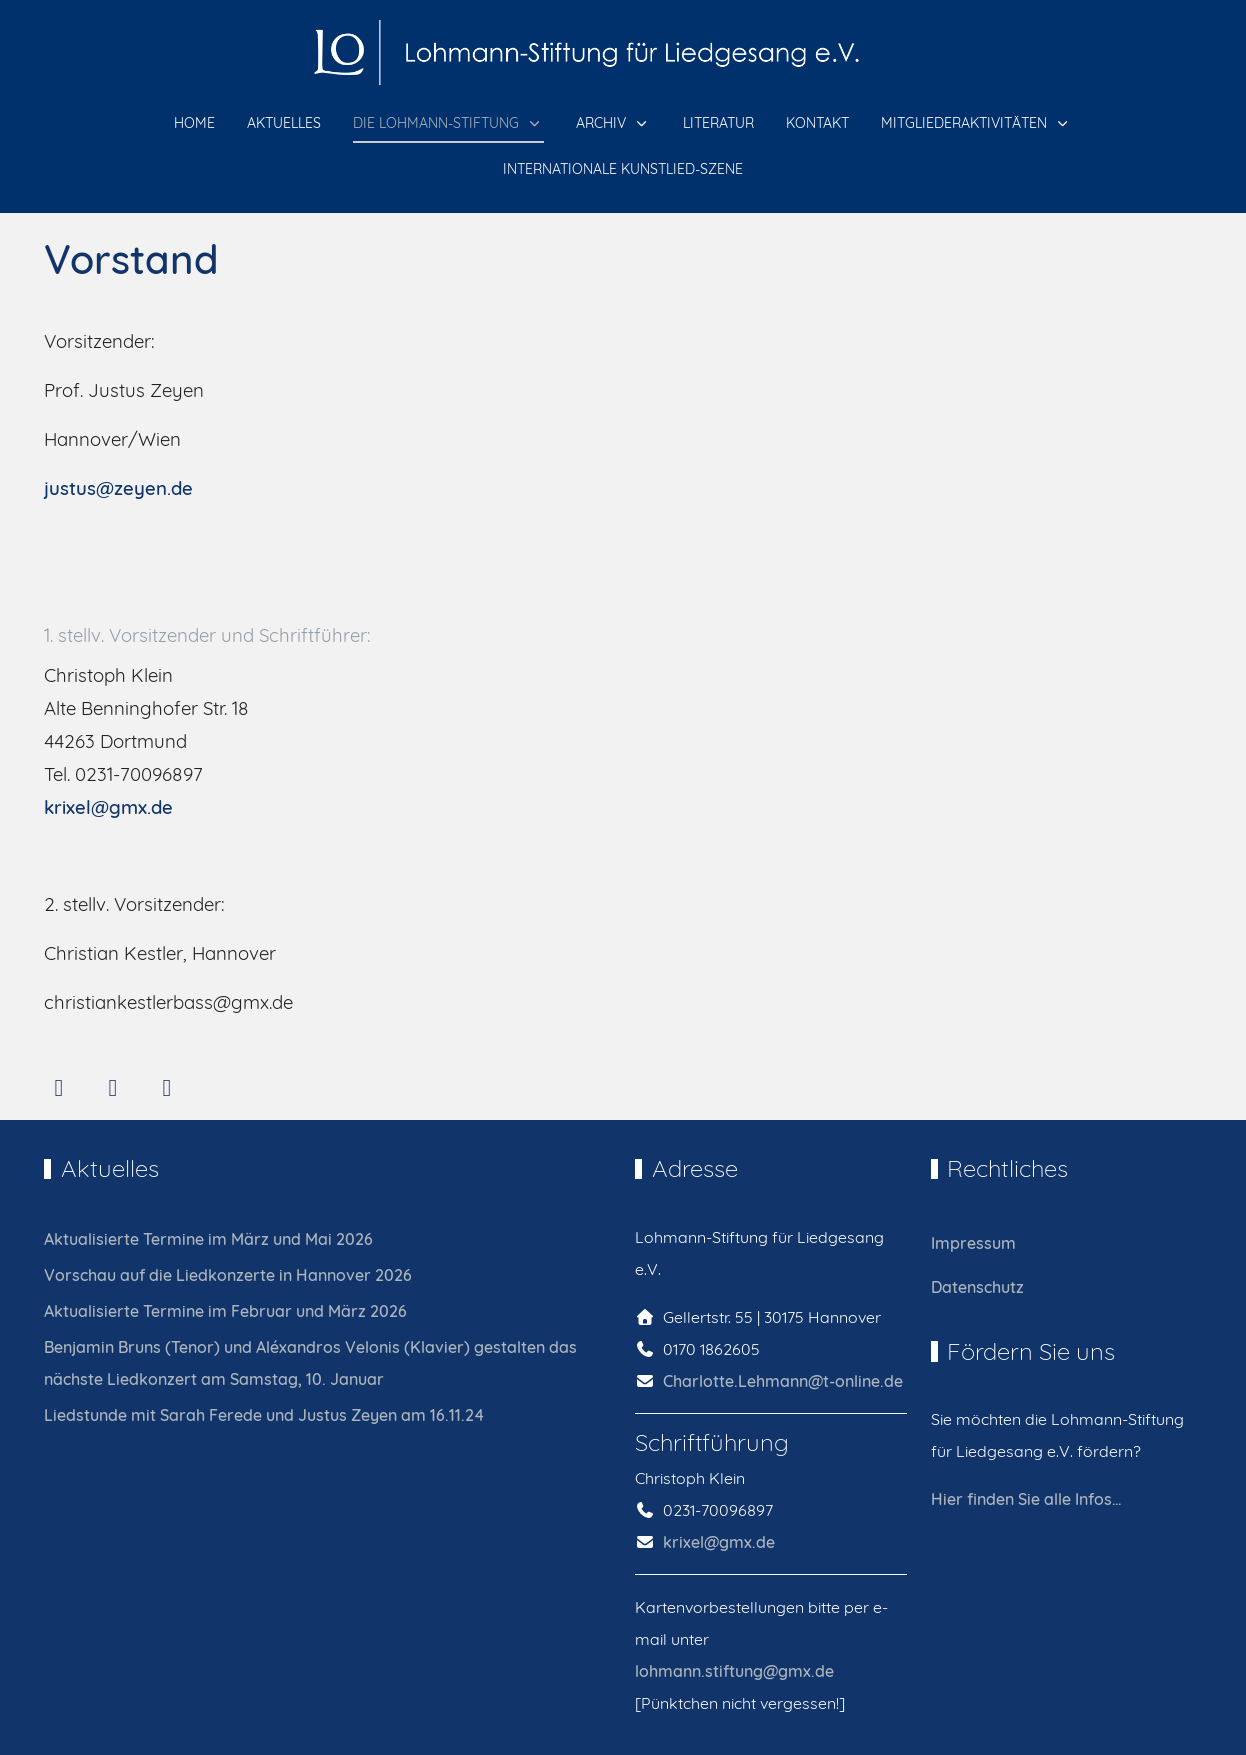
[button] (448, 124)
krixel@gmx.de (108, 807)
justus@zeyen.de (118, 488)
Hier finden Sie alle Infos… (1026, 1499)
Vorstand (131, 259)
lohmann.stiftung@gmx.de (734, 1671)
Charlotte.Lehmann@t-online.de (783, 1381)
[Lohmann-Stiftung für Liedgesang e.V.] (623, 52)
